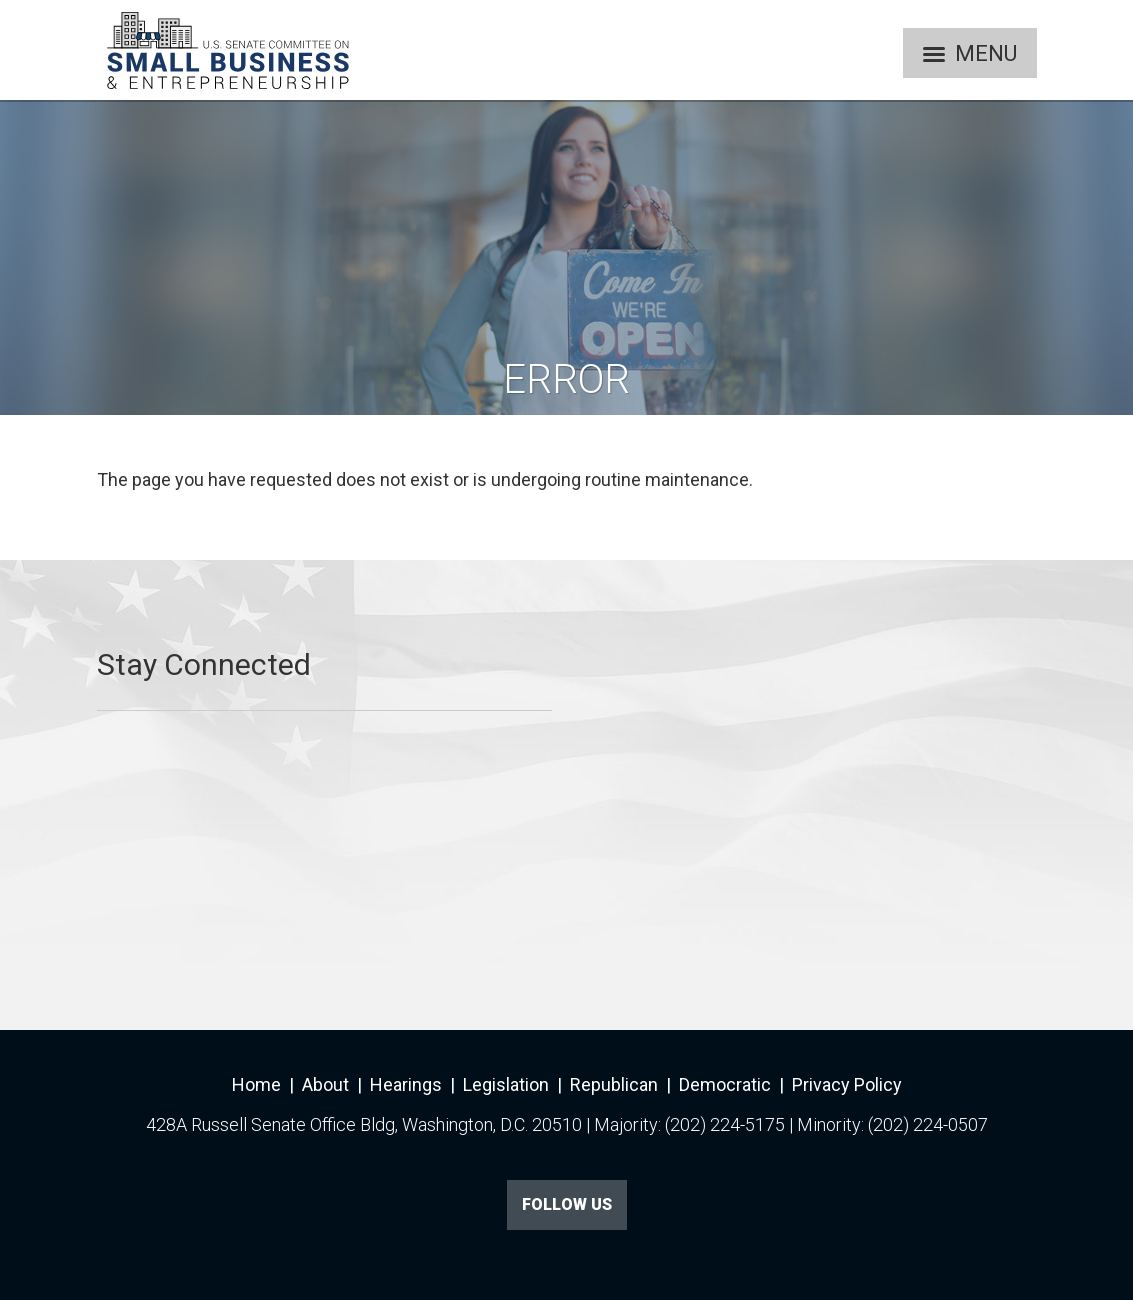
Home (256, 1084)
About (325, 1084)
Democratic (725, 1084)
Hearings (406, 1084)
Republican (614, 1084)
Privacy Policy (847, 1084)
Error (566, 379)
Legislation (506, 1084)
